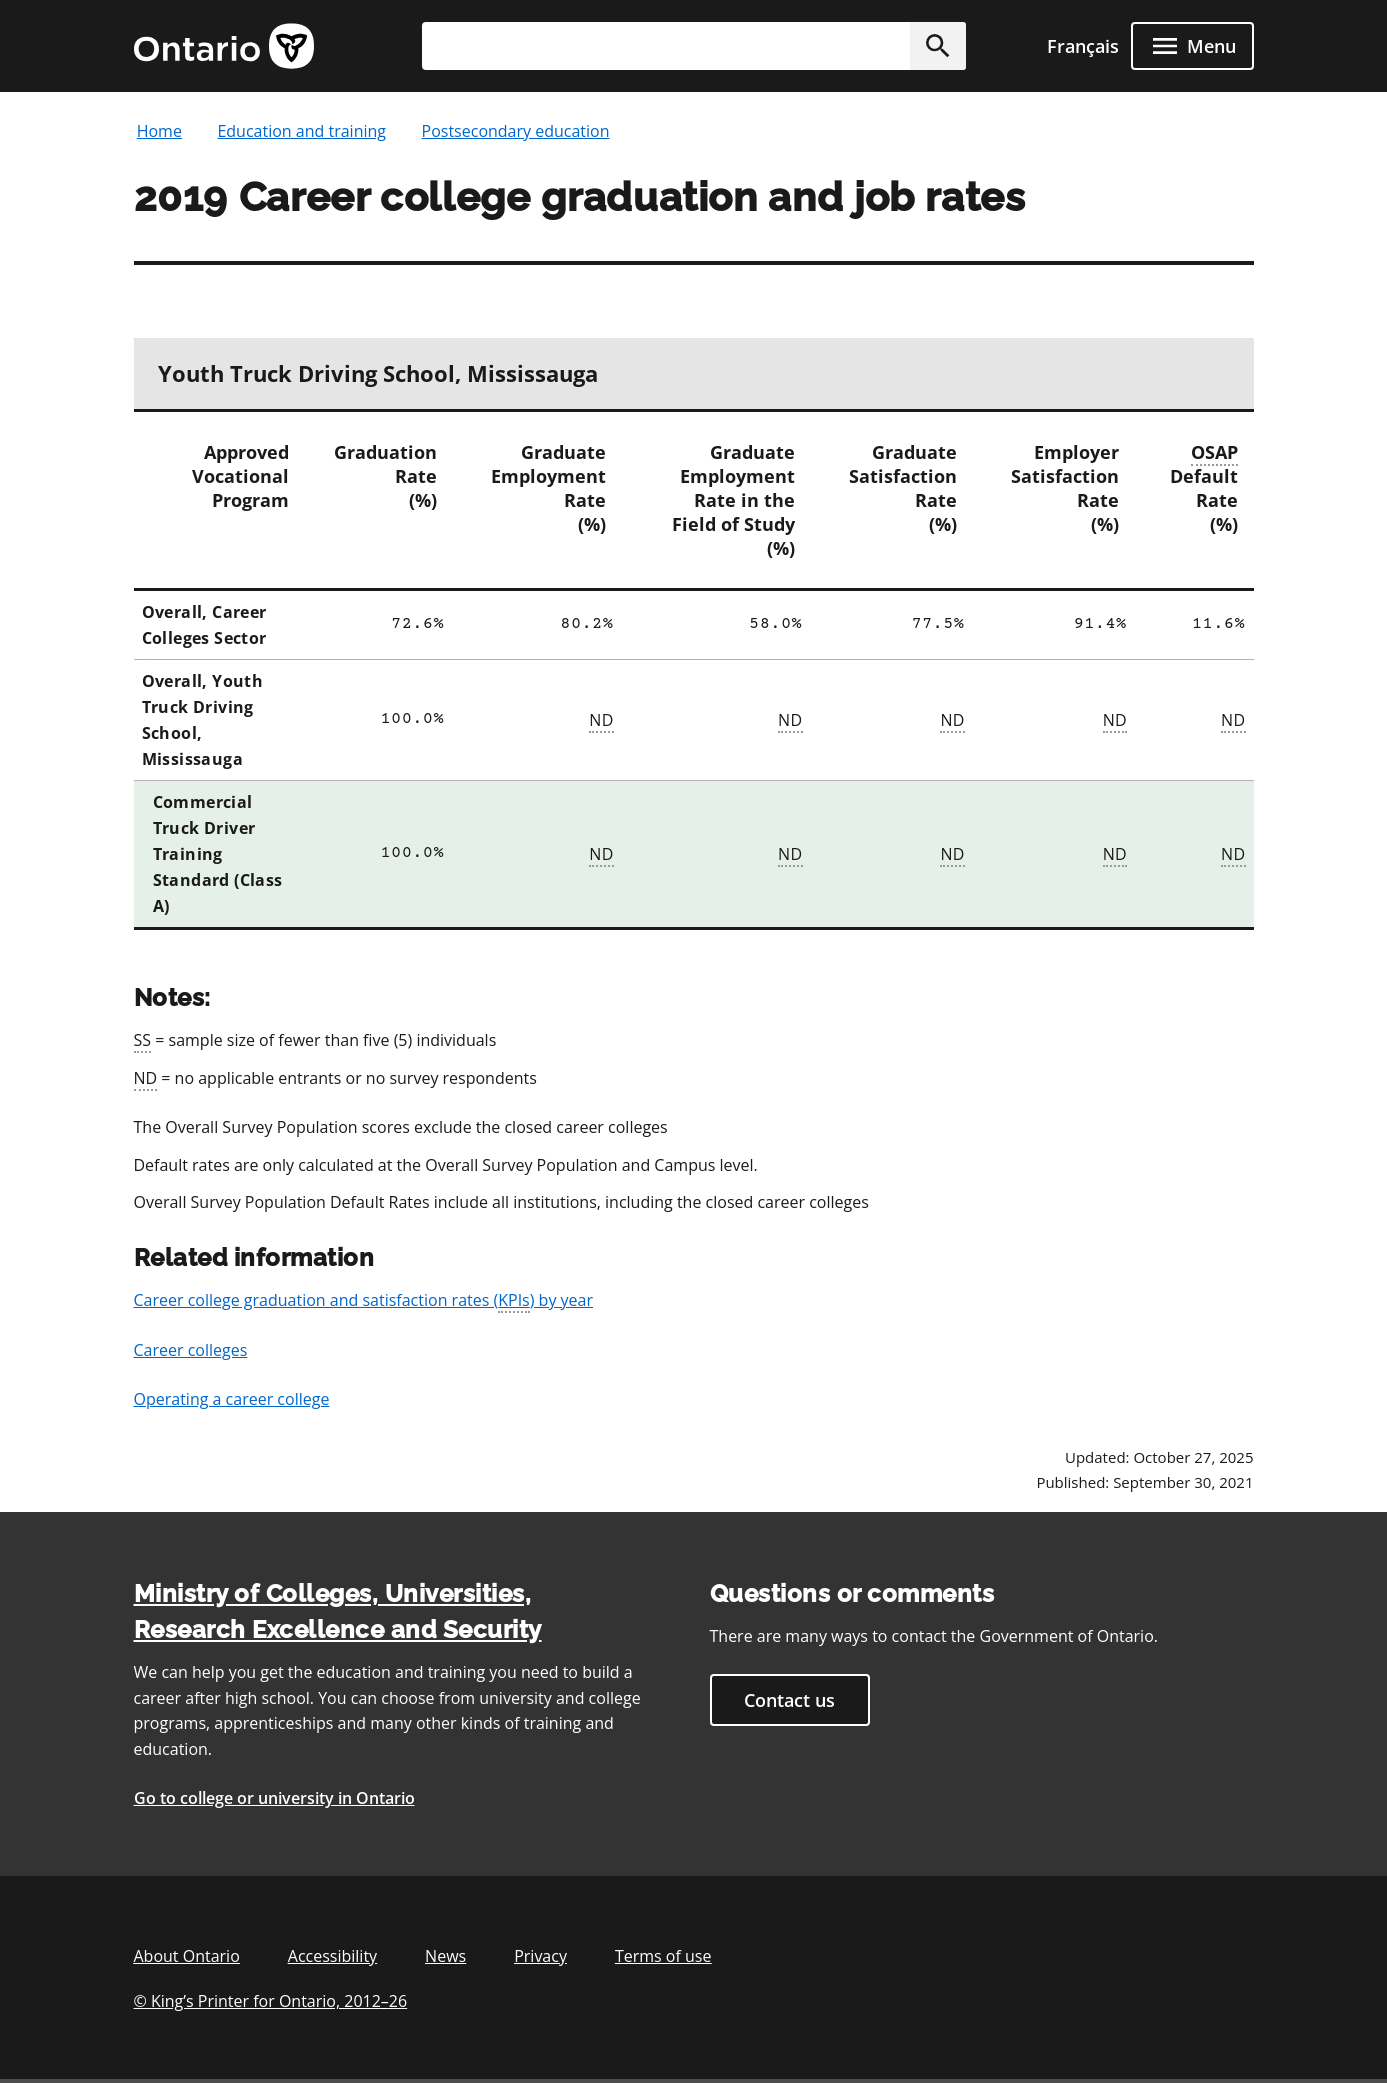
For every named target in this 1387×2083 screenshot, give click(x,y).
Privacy (540, 1956)
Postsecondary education (516, 131)
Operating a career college (232, 1399)
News (445, 1956)
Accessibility (332, 1956)
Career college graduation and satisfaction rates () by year (364, 1301)
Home (159, 131)
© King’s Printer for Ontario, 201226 (271, 2000)
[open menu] (1192, 46)
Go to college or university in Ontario (274, 1798)
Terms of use (663, 1956)
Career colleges (191, 1350)
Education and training (301, 131)
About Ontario (187, 1956)
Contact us (789, 1700)
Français (1083, 46)
